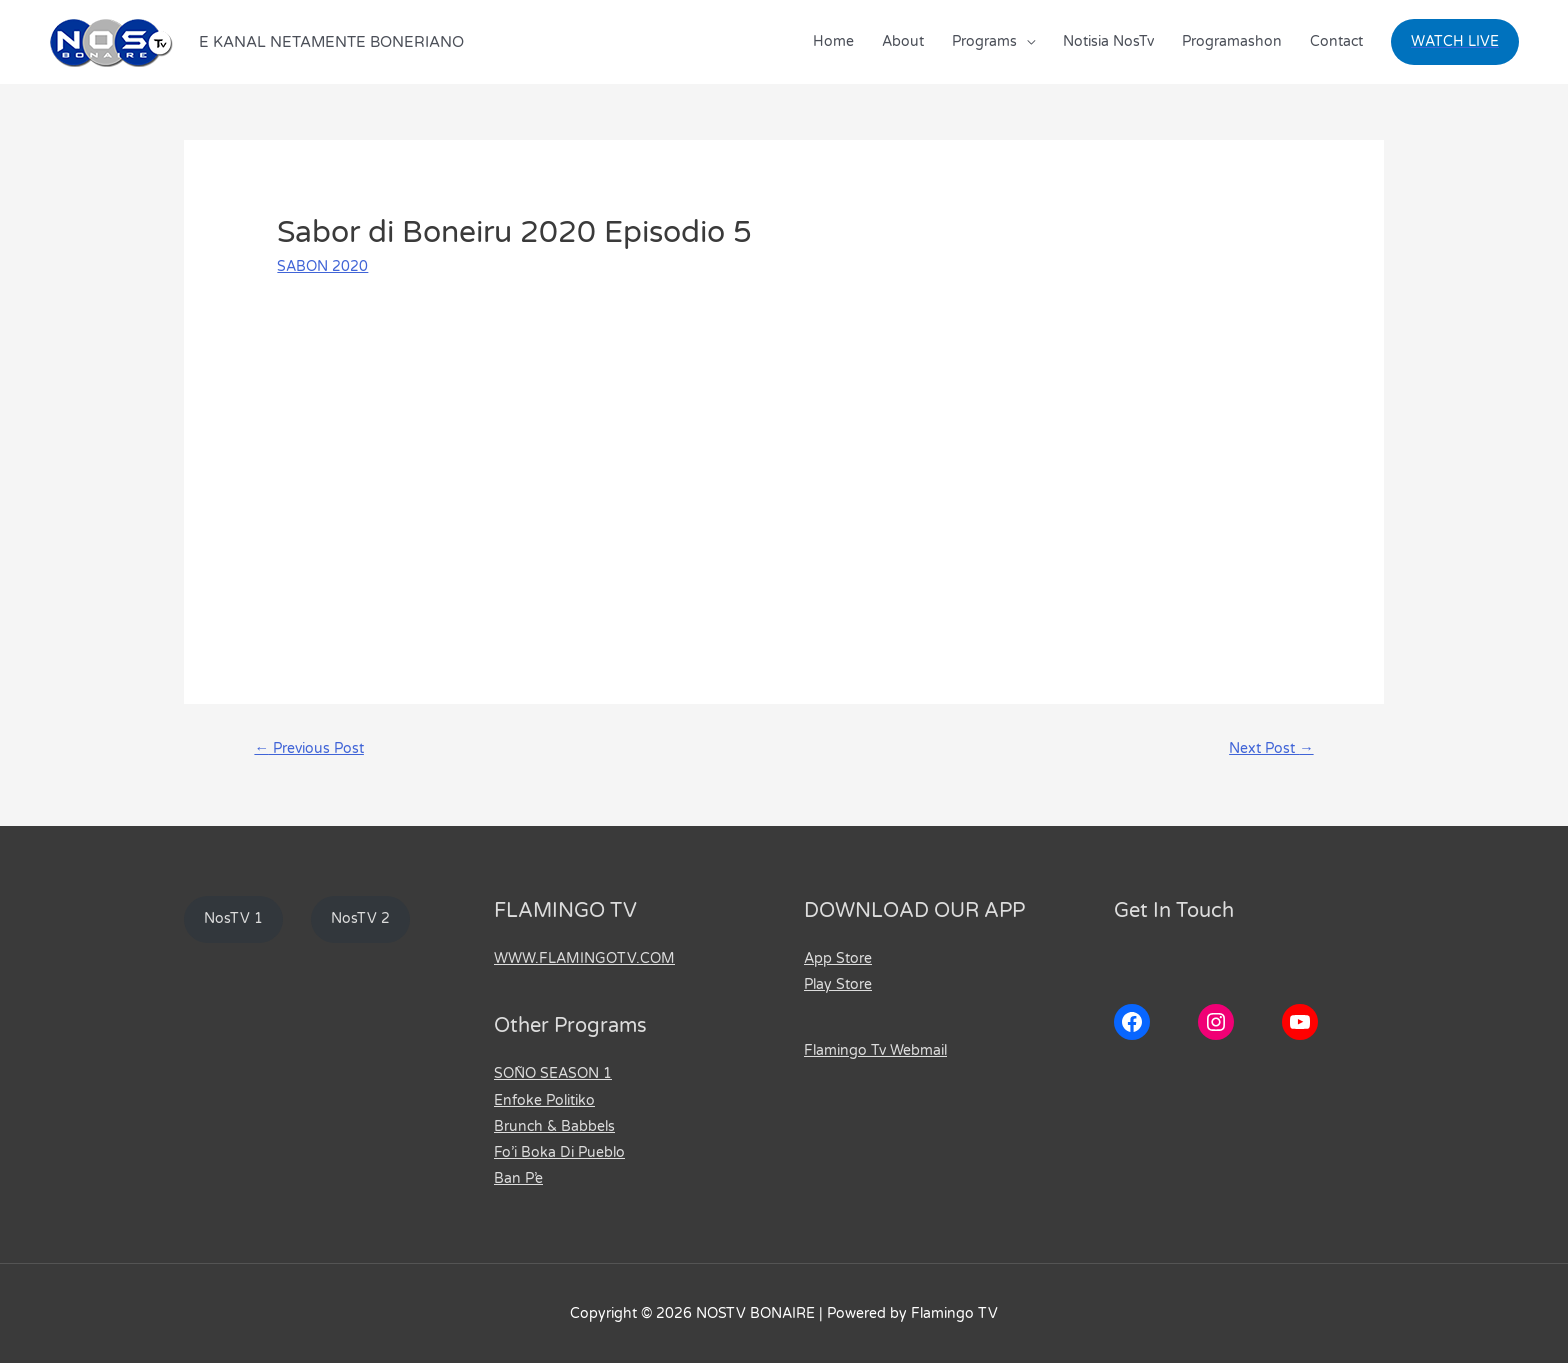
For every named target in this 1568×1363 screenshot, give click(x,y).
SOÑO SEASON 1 (553, 1074)
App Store (838, 959)
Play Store (838, 985)
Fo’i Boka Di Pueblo (559, 1152)
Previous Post (313, 749)
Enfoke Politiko (544, 1100)
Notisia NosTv (1108, 41)
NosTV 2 (362, 920)
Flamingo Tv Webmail (875, 1050)
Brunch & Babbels (554, 1126)
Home (833, 41)
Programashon (1232, 41)
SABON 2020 (322, 266)
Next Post (1268, 749)
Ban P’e (518, 1178)
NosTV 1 (234, 920)
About (903, 41)
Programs (984, 41)
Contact (1336, 41)
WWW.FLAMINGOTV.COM (584, 959)
